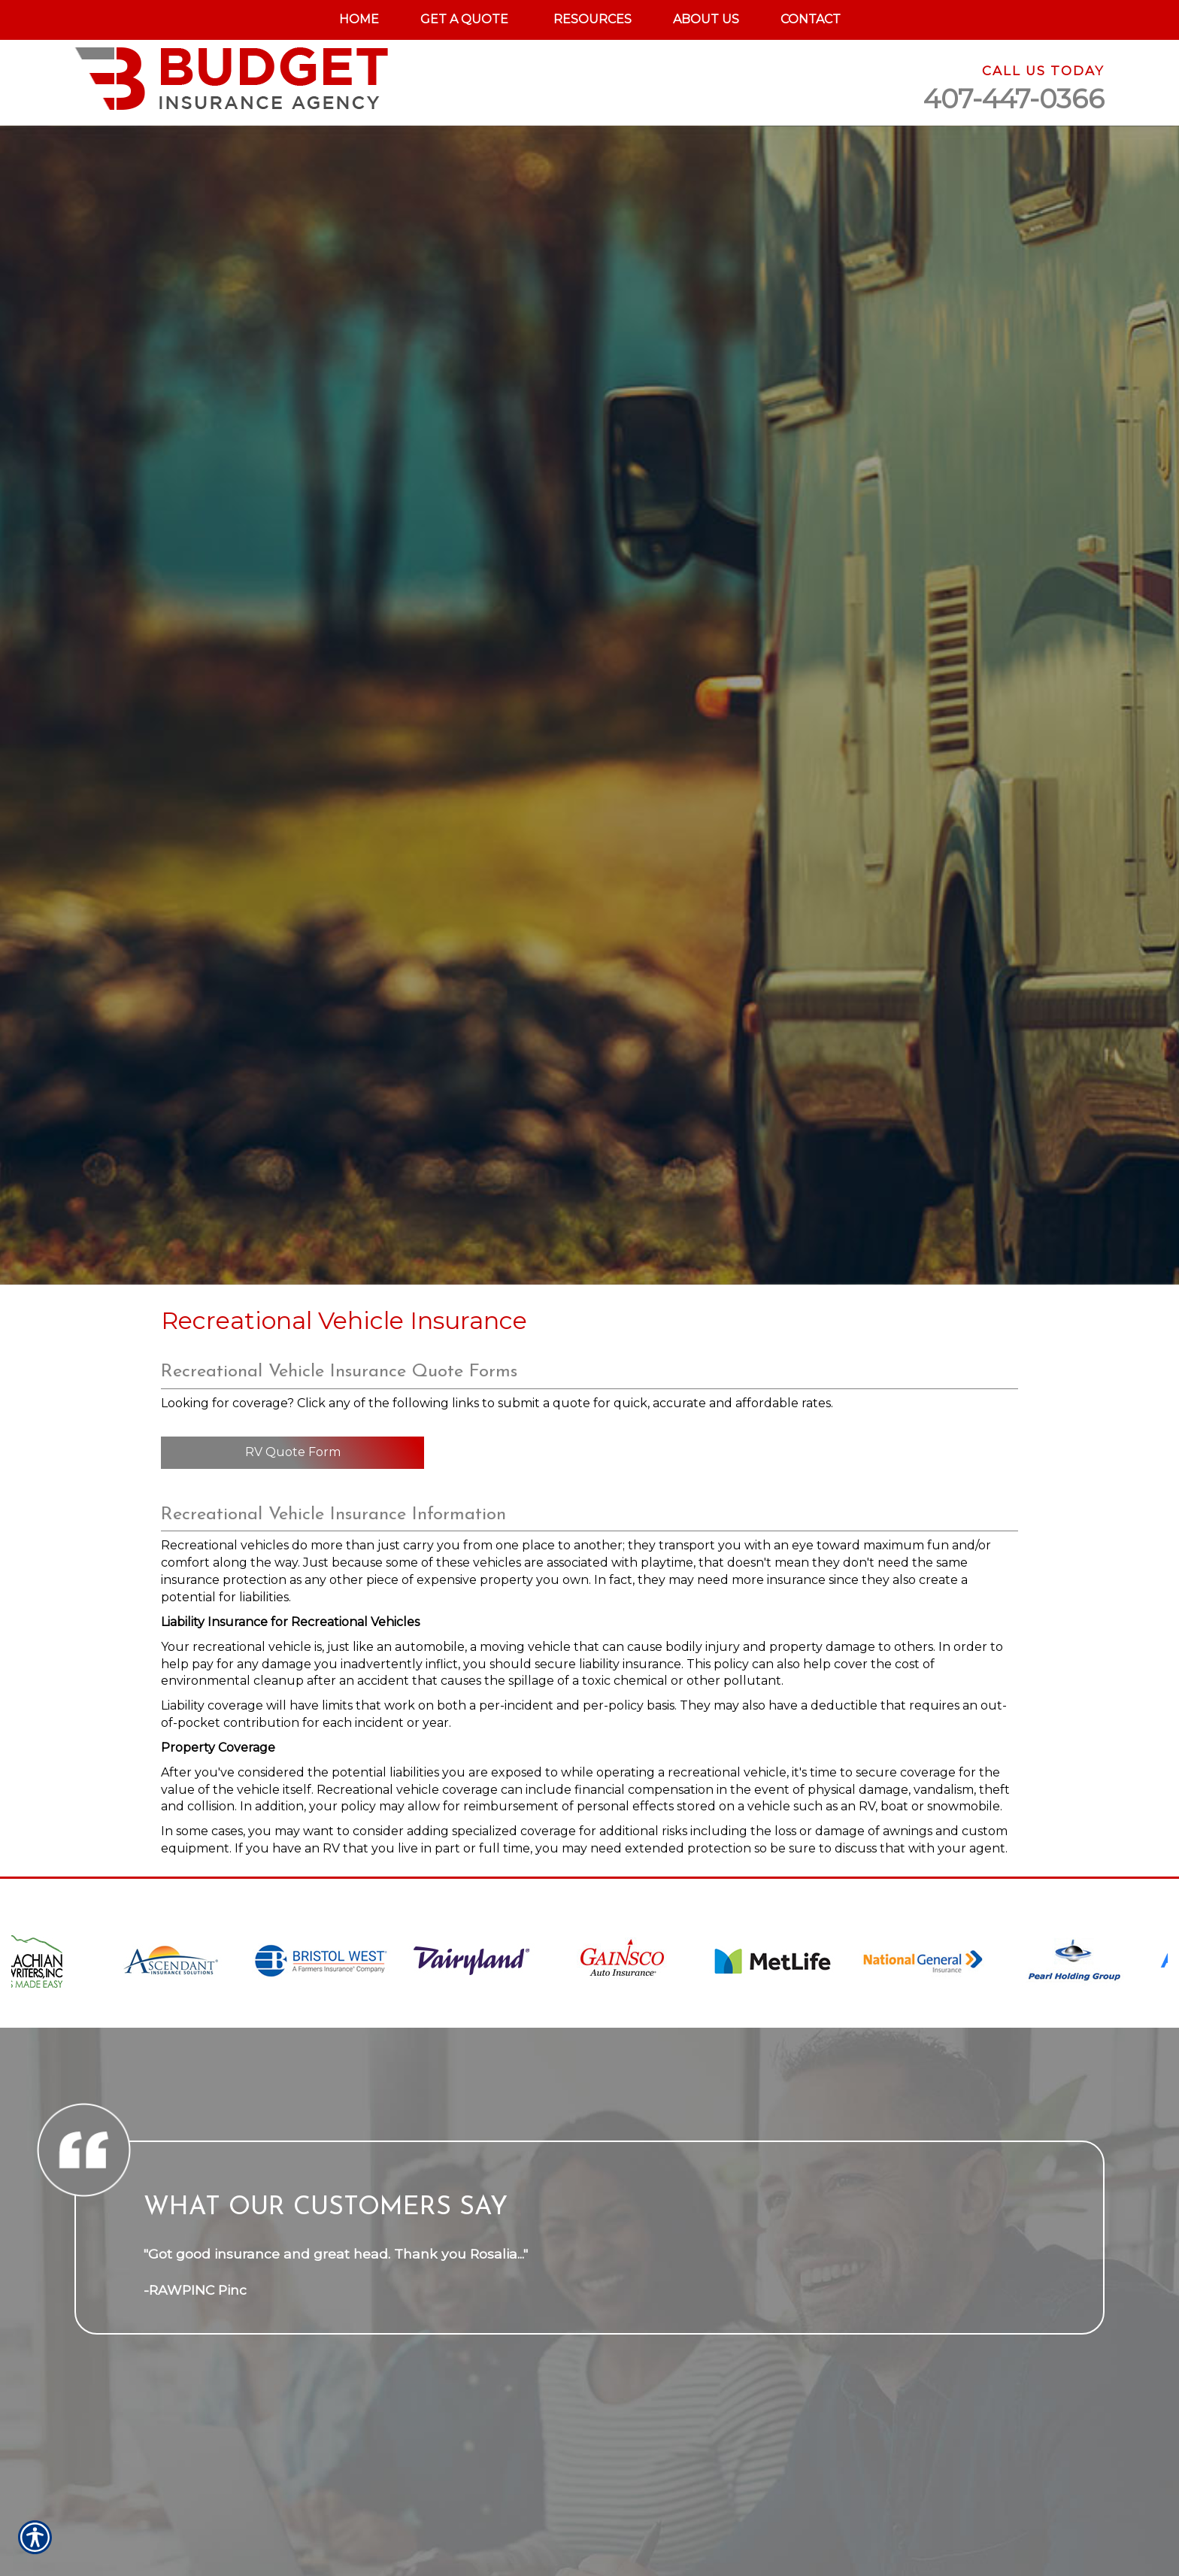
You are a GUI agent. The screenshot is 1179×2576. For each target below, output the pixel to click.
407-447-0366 (1014, 99)
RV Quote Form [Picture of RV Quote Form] (293, 1452)
